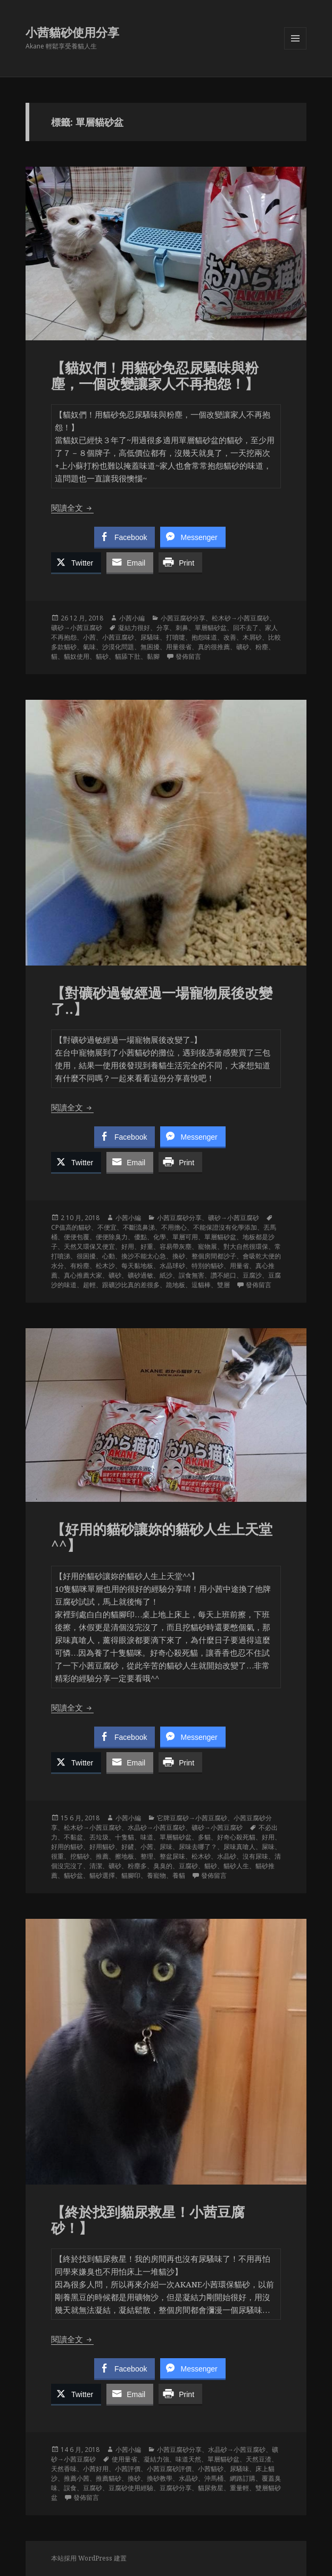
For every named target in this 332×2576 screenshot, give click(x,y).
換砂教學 (159, 2478)
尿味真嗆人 (239, 1846)
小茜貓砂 (210, 2468)
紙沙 (166, 1275)
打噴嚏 (175, 637)
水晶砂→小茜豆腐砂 (156, 1827)
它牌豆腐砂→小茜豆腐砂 (192, 1817)
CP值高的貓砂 (71, 1227)
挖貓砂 (79, 1856)
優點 (140, 1236)
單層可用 (185, 1236)
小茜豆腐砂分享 (183, 618)
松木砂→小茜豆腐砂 (240, 618)
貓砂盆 (73, 1875)
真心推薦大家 (83, 1275)
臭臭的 (162, 1865)
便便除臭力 (112, 1236)
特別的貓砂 (207, 1265)
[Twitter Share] (76, 562)
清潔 (95, 1865)
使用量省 (124, 2459)
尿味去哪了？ (198, 1846)
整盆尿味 (172, 1856)
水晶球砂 (172, 1265)
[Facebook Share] (124, 537)
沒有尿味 (255, 1856)
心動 (108, 1256)
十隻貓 (124, 1837)
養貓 (178, 1875)
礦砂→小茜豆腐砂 (76, 627)
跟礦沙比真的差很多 (131, 1284)
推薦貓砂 (108, 2478)
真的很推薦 (214, 646)
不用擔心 (174, 1227)
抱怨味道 (204, 637)
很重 (57, 1856)
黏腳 (153, 656)
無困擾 (150, 646)
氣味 (89, 646)
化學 (159, 1236)
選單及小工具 (295, 49)
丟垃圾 (99, 1837)
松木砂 (201, 1856)
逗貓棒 (201, 1284)
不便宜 (107, 1227)
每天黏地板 (137, 1265)
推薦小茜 (76, 2478)
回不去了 (246, 627)
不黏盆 (73, 1837)
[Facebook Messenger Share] (192, 537)
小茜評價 (127, 2468)
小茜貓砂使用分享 (72, 32)
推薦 (102, 1856)
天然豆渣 (258, 2459)
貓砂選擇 (102, 1875)
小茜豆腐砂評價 (169, 2468)
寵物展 (207, 1246)
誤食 (70, 2487)
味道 (146, 1837)
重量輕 (239, 2487)
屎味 (268, 1846)
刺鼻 (182, 627)
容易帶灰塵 (176, 1246)
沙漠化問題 (118, 646)
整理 (146, 1856)
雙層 (223, 1284)
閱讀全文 (72, 507)
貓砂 (102, 656)
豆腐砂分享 (176, 2487)
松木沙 (105, 1265)
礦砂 (242, 646)
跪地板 (175, 1284)
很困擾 (86, 1256)
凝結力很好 (134, 627)
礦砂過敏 (140, 1275)
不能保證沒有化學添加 (225, 1227)
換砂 (178, 1256)
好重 (146, 1246)
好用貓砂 (102, 1846)
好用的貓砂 (67, 1846)
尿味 (166, 1846)
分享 (162, 627)
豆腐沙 (252, 1275)
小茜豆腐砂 (118, 637)
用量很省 (179, 646)
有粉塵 (79, 1265)
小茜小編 (132, 618)
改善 (229, 637)
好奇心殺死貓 (236, 1837)
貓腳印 (130, 1875)
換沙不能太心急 (143, 1256)
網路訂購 (242, 2478)
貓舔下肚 (127, 656)
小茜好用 (96, 2468)
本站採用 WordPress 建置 (89, 2558)
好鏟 (127, 1846)
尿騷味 (150, 637)
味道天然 (188, 2459)
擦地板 (124, 1856)
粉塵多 (137, 1865)
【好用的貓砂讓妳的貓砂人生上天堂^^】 (161, 1537)
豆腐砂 (188, 1865)
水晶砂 (226, 1856)
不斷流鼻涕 (139, 1227)
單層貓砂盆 (211, 627)
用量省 (239, 1265)
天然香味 (64, 2468)
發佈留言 (188, 656)
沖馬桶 (213, 2478)
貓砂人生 (236, 1865)
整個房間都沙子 (214, 1256)
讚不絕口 (223, 1275)
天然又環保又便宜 (89, 1246)
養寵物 (156, 1875)
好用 (127, 1246)
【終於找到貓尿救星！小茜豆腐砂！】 (148, 2219)
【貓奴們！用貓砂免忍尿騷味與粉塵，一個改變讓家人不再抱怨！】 (155, 375)
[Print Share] (180, 562)
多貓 (204, 1837)
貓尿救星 (210, 2487)
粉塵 (261, 646)
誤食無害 (191, 1275)
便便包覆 (76, 1236)
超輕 (89, 1284)
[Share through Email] (129, 562)
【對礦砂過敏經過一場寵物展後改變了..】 (161, 1000)
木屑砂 (252, 637)
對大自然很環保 (245, 1246)
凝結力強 (156, 2459)
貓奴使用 (76, 656)
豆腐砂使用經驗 (131, 2487)
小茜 (89, 637)
